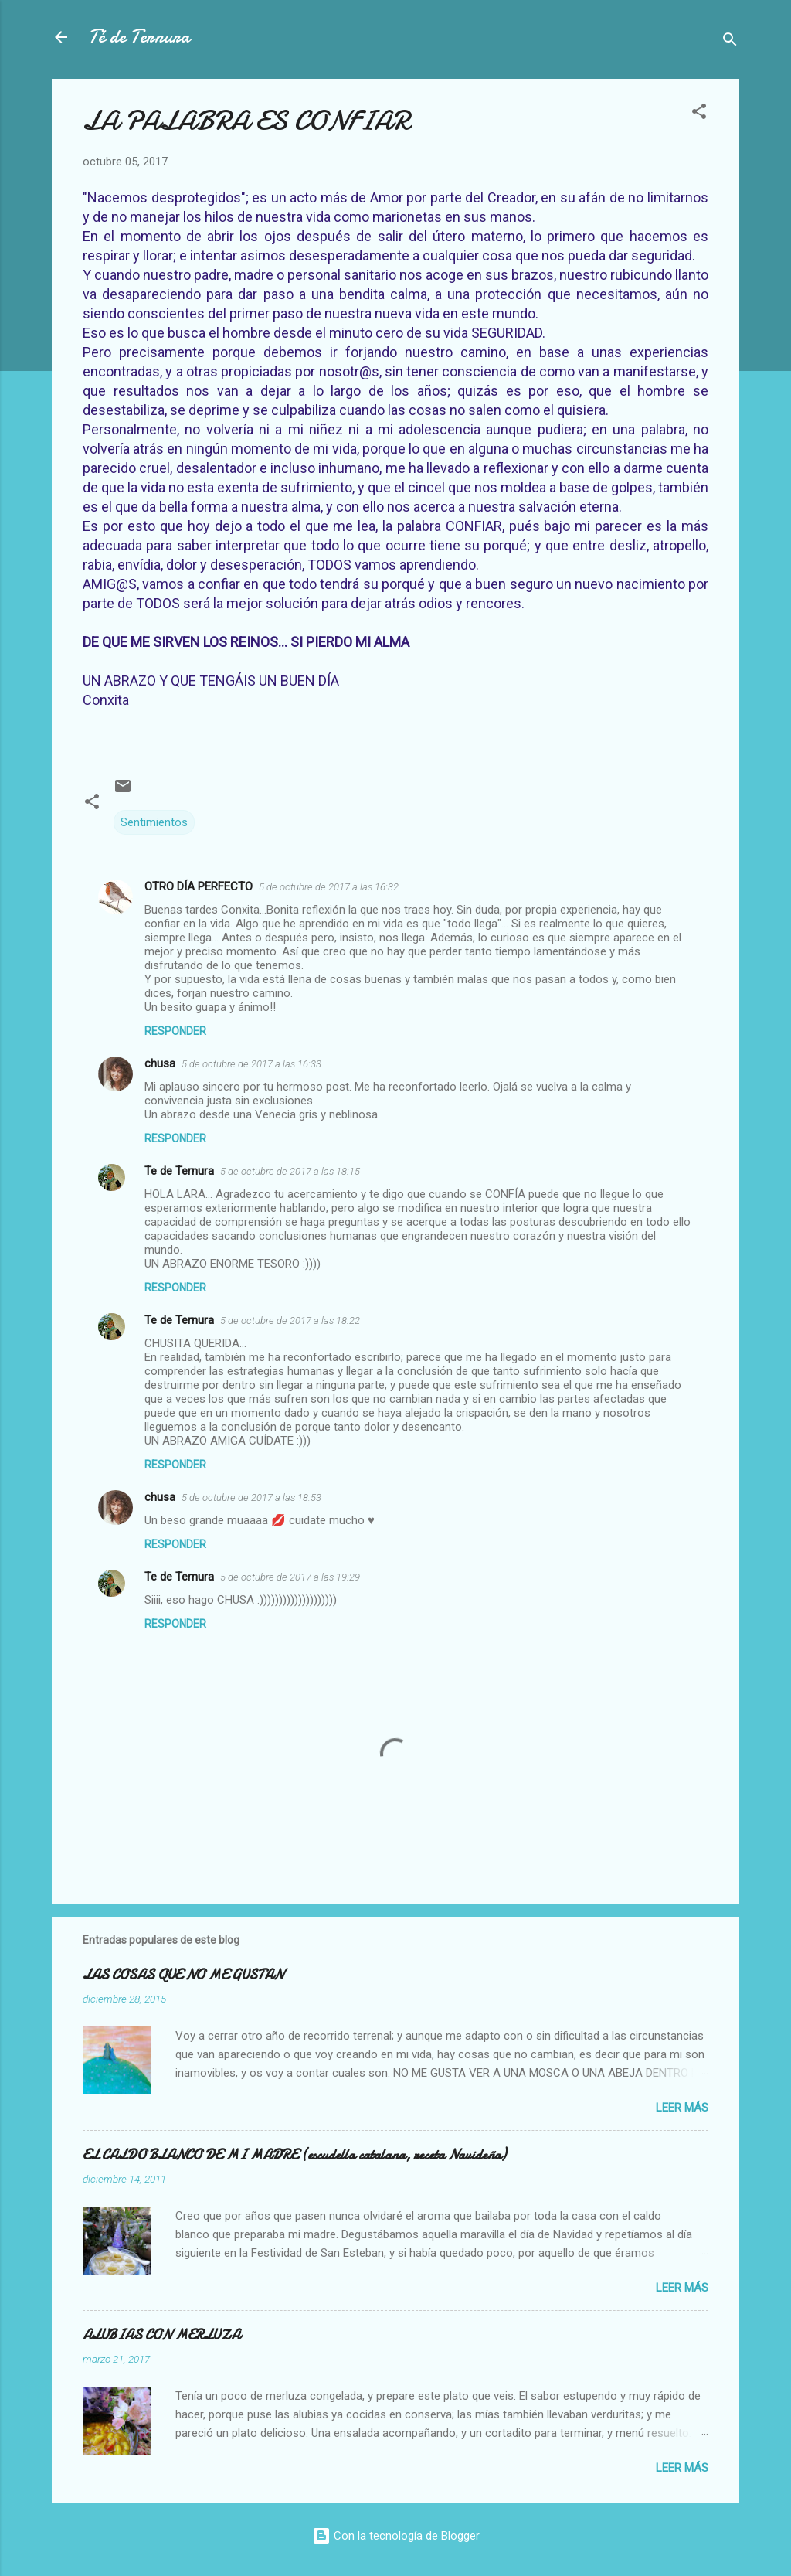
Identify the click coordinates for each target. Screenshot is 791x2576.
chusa (159, 1063)
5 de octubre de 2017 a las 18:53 (251, 1497)
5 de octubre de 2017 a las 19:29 (290, 1577)
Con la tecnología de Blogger (396, 2536)
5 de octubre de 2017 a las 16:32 (329, 887)
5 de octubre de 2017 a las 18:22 (290, 1320)
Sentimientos (154, 822)
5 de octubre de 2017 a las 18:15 (290, 1171)
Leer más (682, 2108)
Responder (175, 1031)
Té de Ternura (139, 36)
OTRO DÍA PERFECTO (198, 886)
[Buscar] (730, 42)
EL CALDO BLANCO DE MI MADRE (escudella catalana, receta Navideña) (294, 2155)
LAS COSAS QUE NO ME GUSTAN (183, 1975)
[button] (699, 114)
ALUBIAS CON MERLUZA (161, 2335)
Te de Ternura (179, 1171)
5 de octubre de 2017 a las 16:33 (251, 1064)
